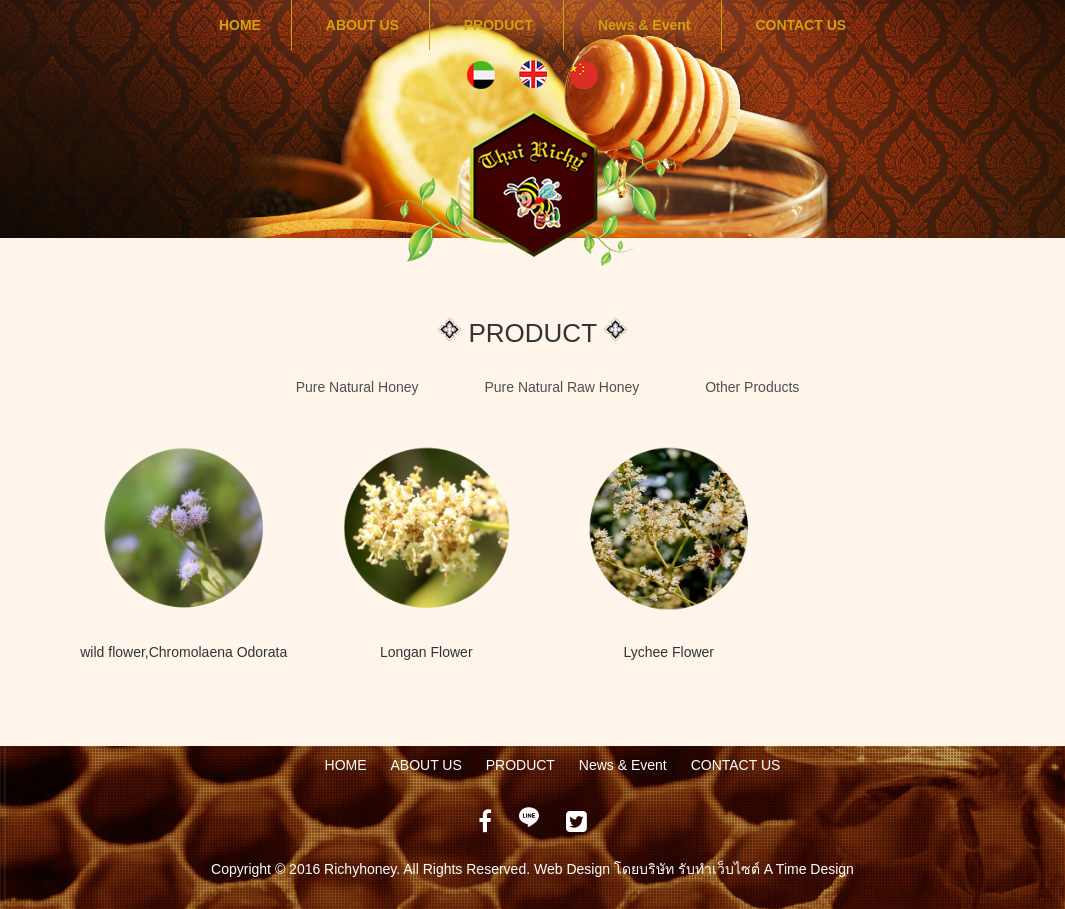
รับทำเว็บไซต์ (721, 869)
